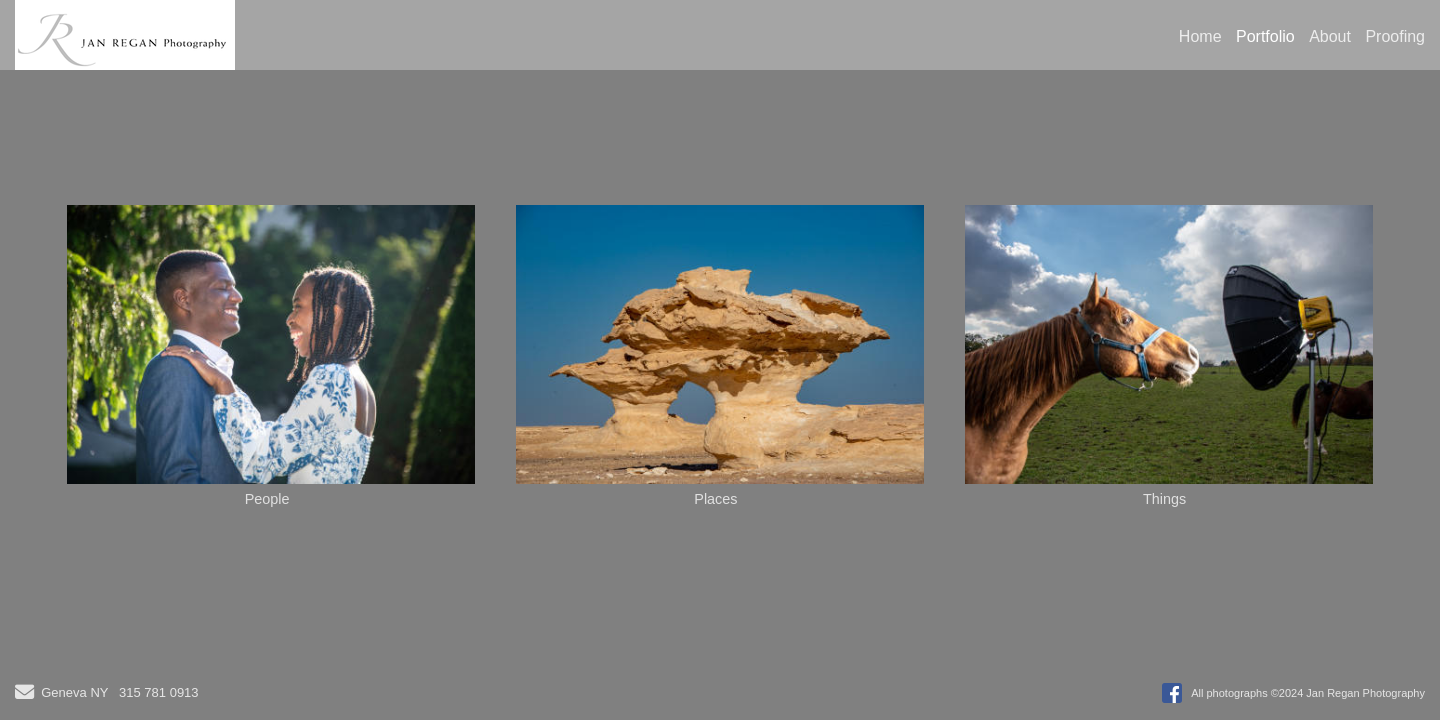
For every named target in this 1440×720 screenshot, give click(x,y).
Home (1200, 36)
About (1330, 36)
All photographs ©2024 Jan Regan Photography (1308, 693)
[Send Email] (24, 694)
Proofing (1395, 36)
